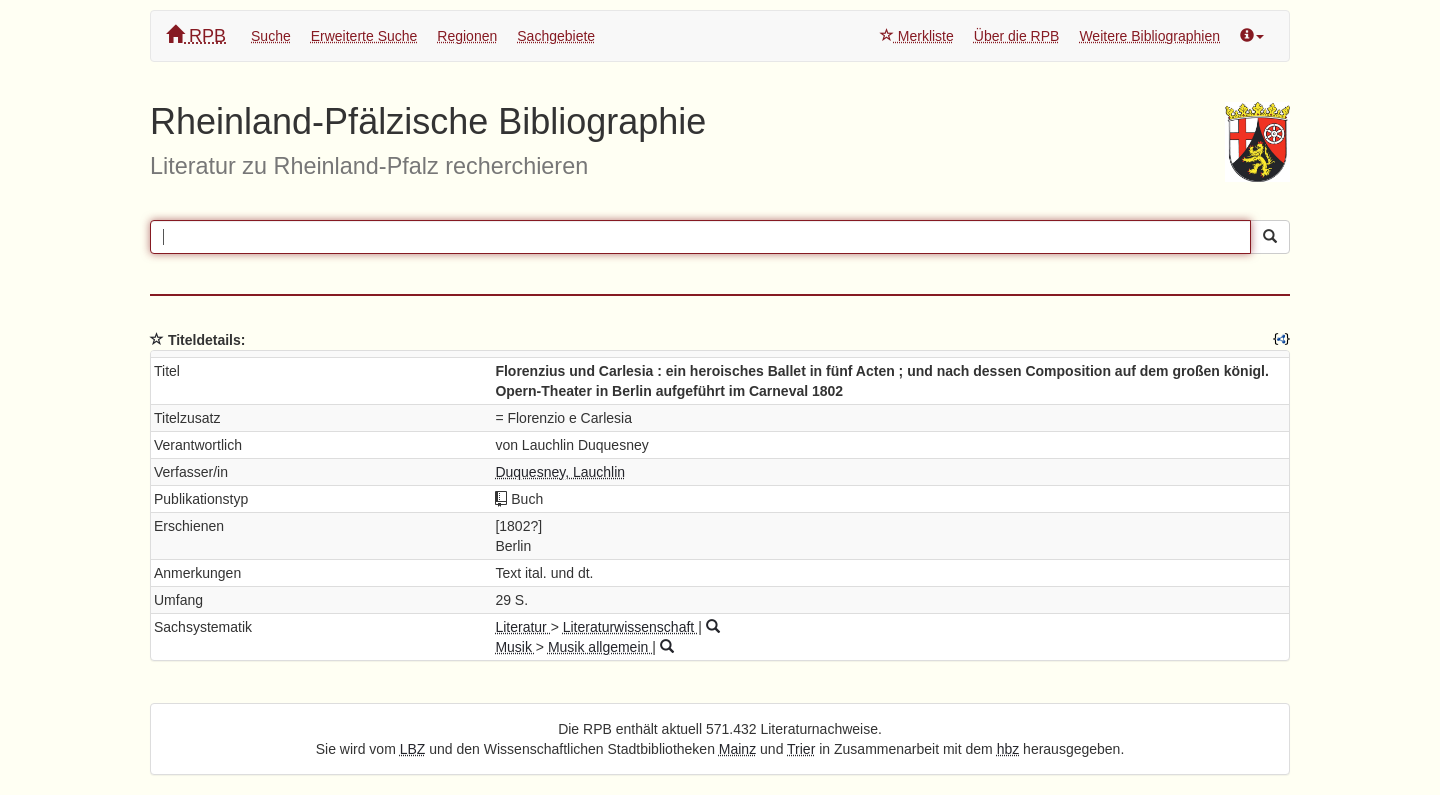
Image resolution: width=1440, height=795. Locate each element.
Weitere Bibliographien (1149, 36)
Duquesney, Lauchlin (560, 472)
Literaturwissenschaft (630, 627)
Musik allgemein (600, 647)
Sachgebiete (556, 36)
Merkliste (917, 36)
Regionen (467, 36)
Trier (801, 749)
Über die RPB (1017, 36)
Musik (515, 647)
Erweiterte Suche (364, 36)
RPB (196, 35)
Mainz (737, 749)
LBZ (413, 749)
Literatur (522, 627)
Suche (271, 36)
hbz (1008, 749)
